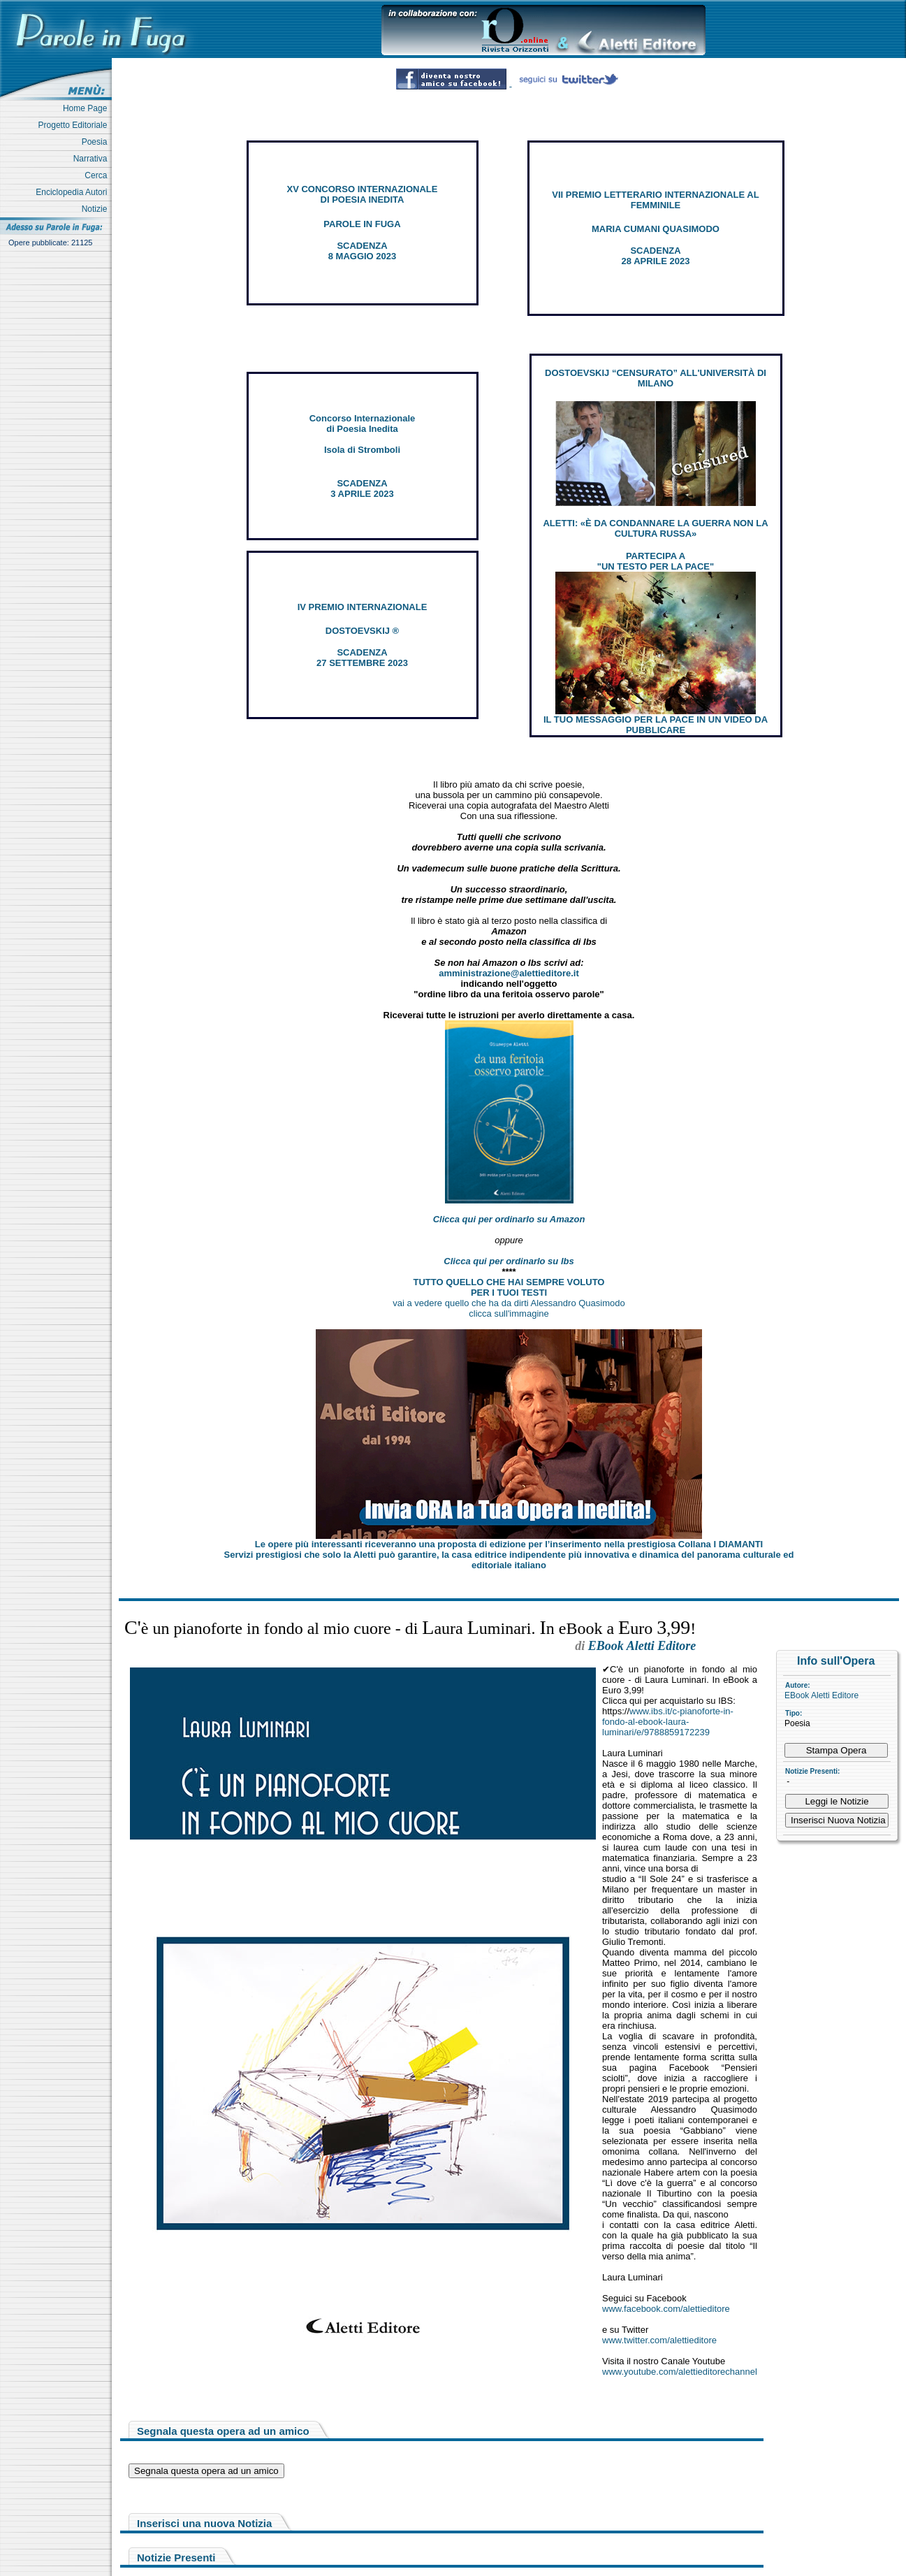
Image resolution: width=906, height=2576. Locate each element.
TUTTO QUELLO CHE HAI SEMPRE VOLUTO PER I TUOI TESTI (509, 1287)
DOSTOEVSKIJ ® (362, 630)
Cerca (98, 175)
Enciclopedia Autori (74, 192)
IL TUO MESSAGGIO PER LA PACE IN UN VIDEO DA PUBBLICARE (655, 724)
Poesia (97, 142)
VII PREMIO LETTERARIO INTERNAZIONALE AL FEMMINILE (655, 199)
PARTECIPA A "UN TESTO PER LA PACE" (655, 561)
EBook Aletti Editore (821, 1695)
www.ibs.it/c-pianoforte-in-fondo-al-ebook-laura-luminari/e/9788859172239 (667, 1721)
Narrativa (92, 159)
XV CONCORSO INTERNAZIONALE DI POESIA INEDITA (362, 194)
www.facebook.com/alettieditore (666, 2308)
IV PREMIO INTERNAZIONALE (363, 607)
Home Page (87, 108)
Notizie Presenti (176, 2557)
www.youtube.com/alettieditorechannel (679, 2371)
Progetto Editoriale (75, 125)
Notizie (97, 209)
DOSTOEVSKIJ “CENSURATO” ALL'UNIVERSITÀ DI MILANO (655, 378)
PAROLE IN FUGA (361, 224)
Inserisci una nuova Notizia (204, 2523)
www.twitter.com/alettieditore (659, 2340)
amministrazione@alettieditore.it (509, 973)
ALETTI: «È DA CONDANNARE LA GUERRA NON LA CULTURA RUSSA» (655, 528)
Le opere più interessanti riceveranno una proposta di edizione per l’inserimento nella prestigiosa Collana (509, 1544)
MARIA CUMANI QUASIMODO (655, 229)
